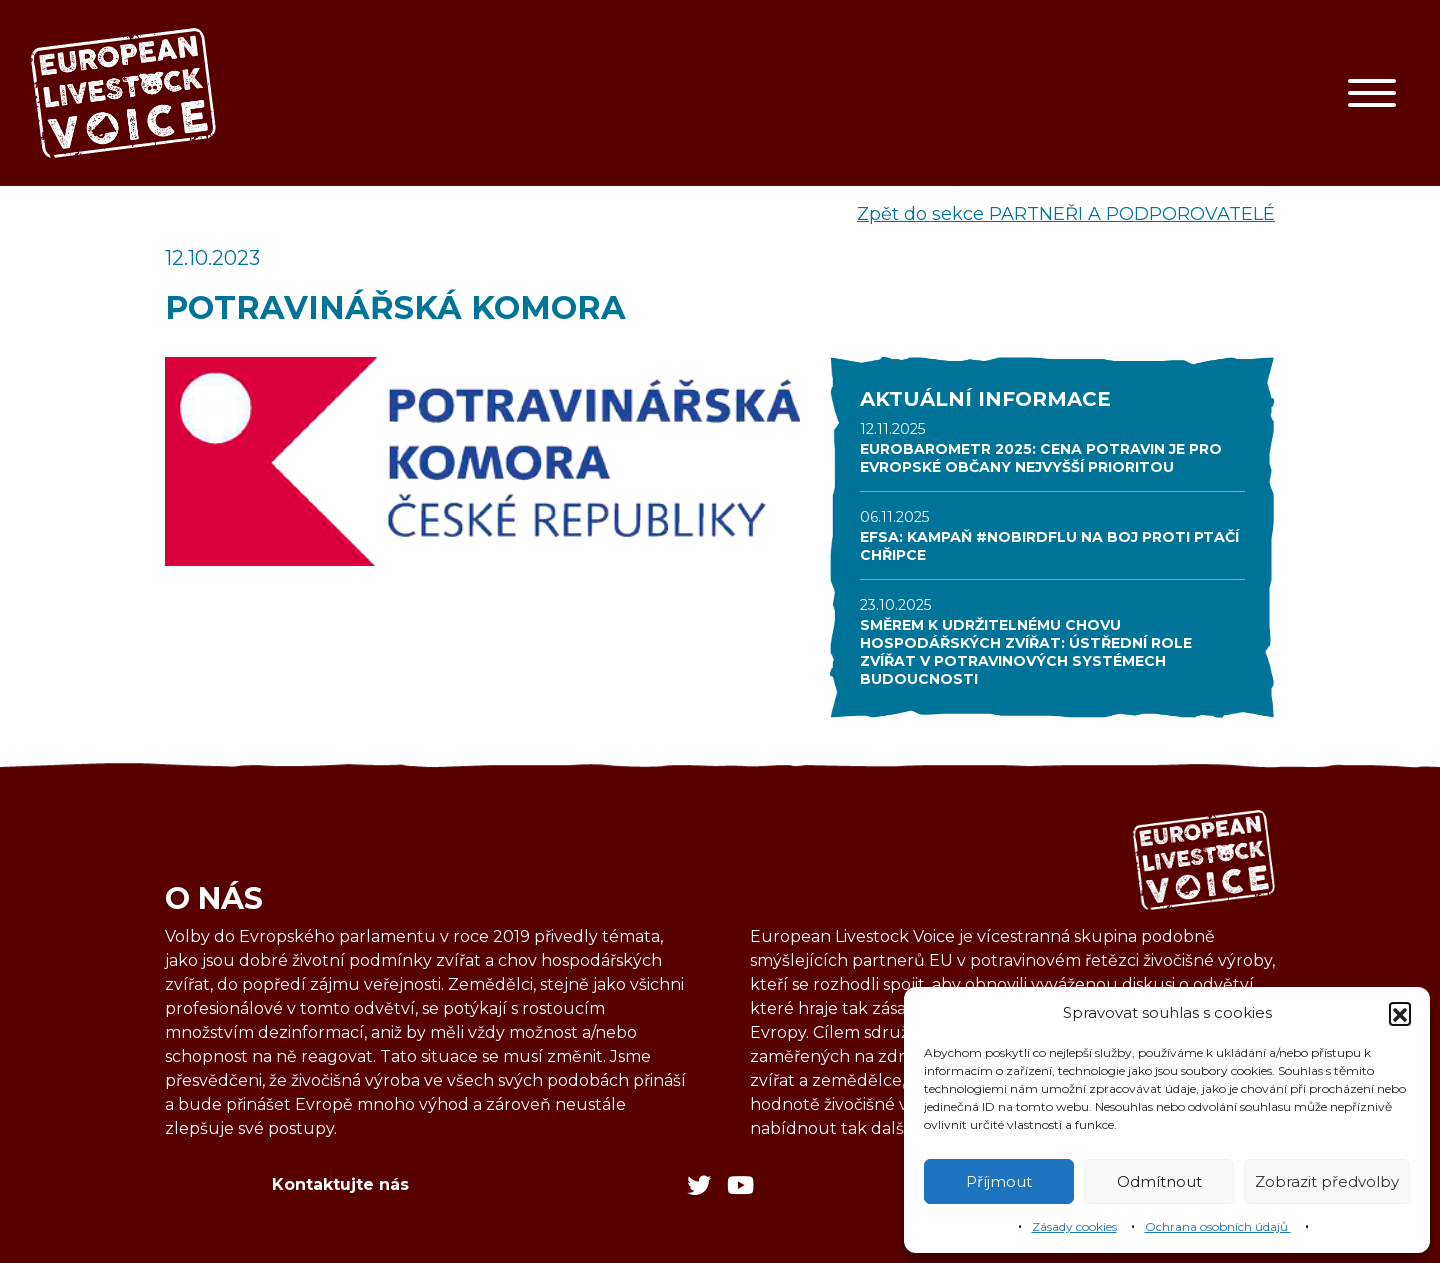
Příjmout (999, 1181)
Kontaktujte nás (340, 1184)
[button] (1400, 1013)
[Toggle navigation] (1372, 93)
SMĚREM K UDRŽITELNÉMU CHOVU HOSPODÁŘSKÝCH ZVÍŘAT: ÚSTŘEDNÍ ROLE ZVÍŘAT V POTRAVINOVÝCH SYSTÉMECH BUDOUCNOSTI (1026, 652)
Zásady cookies (1074, 1226)
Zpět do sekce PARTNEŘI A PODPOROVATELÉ (1066, 214)
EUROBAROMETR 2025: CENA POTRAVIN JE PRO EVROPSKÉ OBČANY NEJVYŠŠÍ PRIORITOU (1041, 458)
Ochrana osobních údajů (1218, 1226)
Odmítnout (1159, 1181)
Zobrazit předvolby (1327, 1181)
